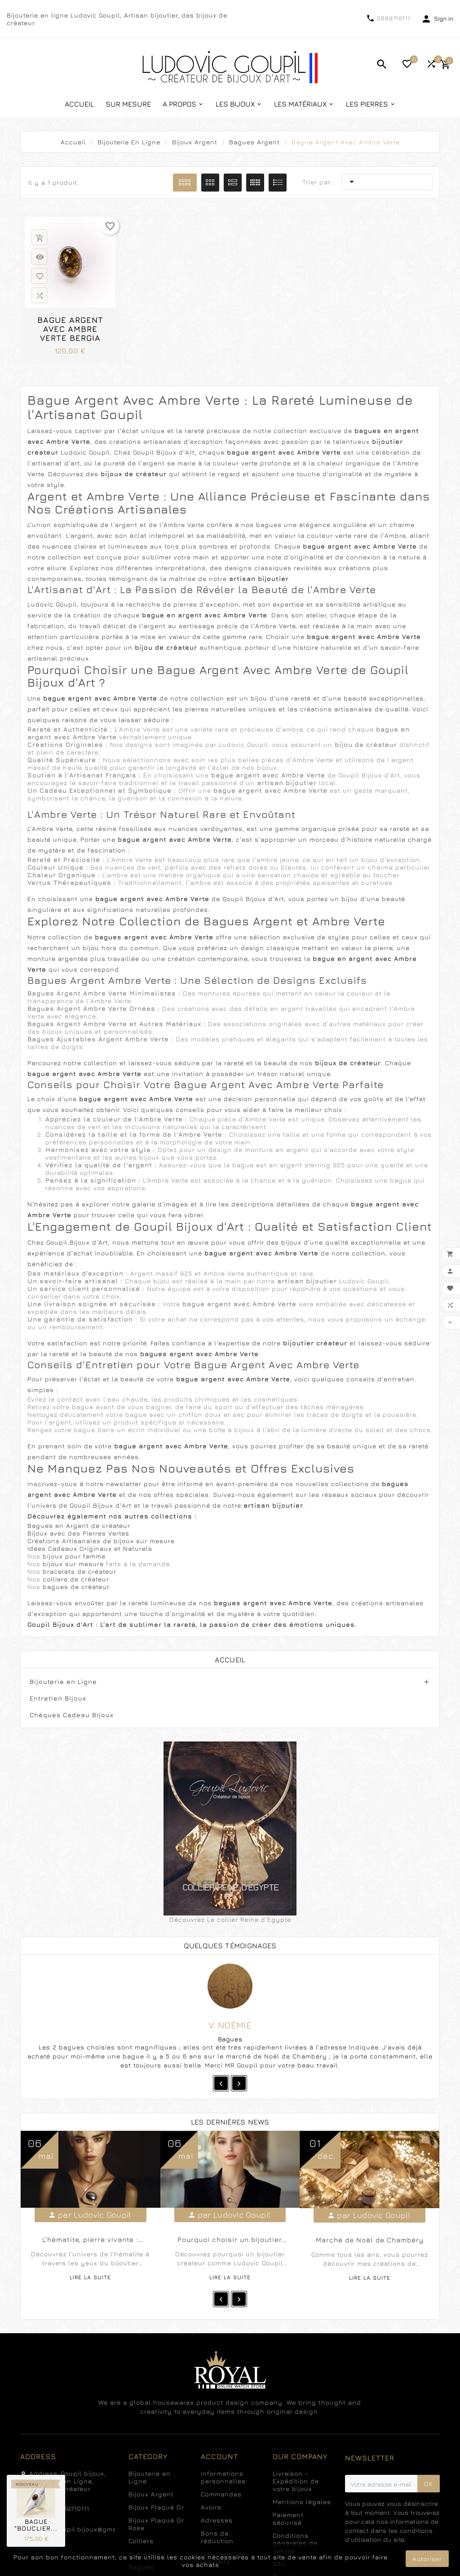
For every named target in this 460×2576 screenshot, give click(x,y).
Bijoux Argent (151, 2494)
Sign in (443, 18)
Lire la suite (90, 2277)
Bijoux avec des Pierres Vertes (78, 1533)
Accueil (230, 1660)
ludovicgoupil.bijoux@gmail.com (83, 2529)
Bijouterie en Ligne (63, 1681)
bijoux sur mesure (74, 1563)
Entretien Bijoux (58, 1698)
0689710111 (394, 18)
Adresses (217, 2520)
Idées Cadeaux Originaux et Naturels (89, 1548)
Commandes (221, 2494)
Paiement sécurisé (288, 2518)
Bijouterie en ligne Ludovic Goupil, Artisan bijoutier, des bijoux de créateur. (117, 19)
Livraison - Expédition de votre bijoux (296, 2480)
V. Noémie (230, 2025)
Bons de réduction (217, 2537)
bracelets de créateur (79, 1571)
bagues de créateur (76, 1586)
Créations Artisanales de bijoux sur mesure (101, 1541)
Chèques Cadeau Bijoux (72, 1715)
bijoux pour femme (74, 1556)
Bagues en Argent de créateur (78, 1525)
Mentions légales (302, 2501)
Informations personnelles (223, 2477)
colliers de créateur (75, 1579)
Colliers (141, 2541)
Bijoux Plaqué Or (156, 2507)
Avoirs (211, 2507)
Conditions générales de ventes (295, 2542)
